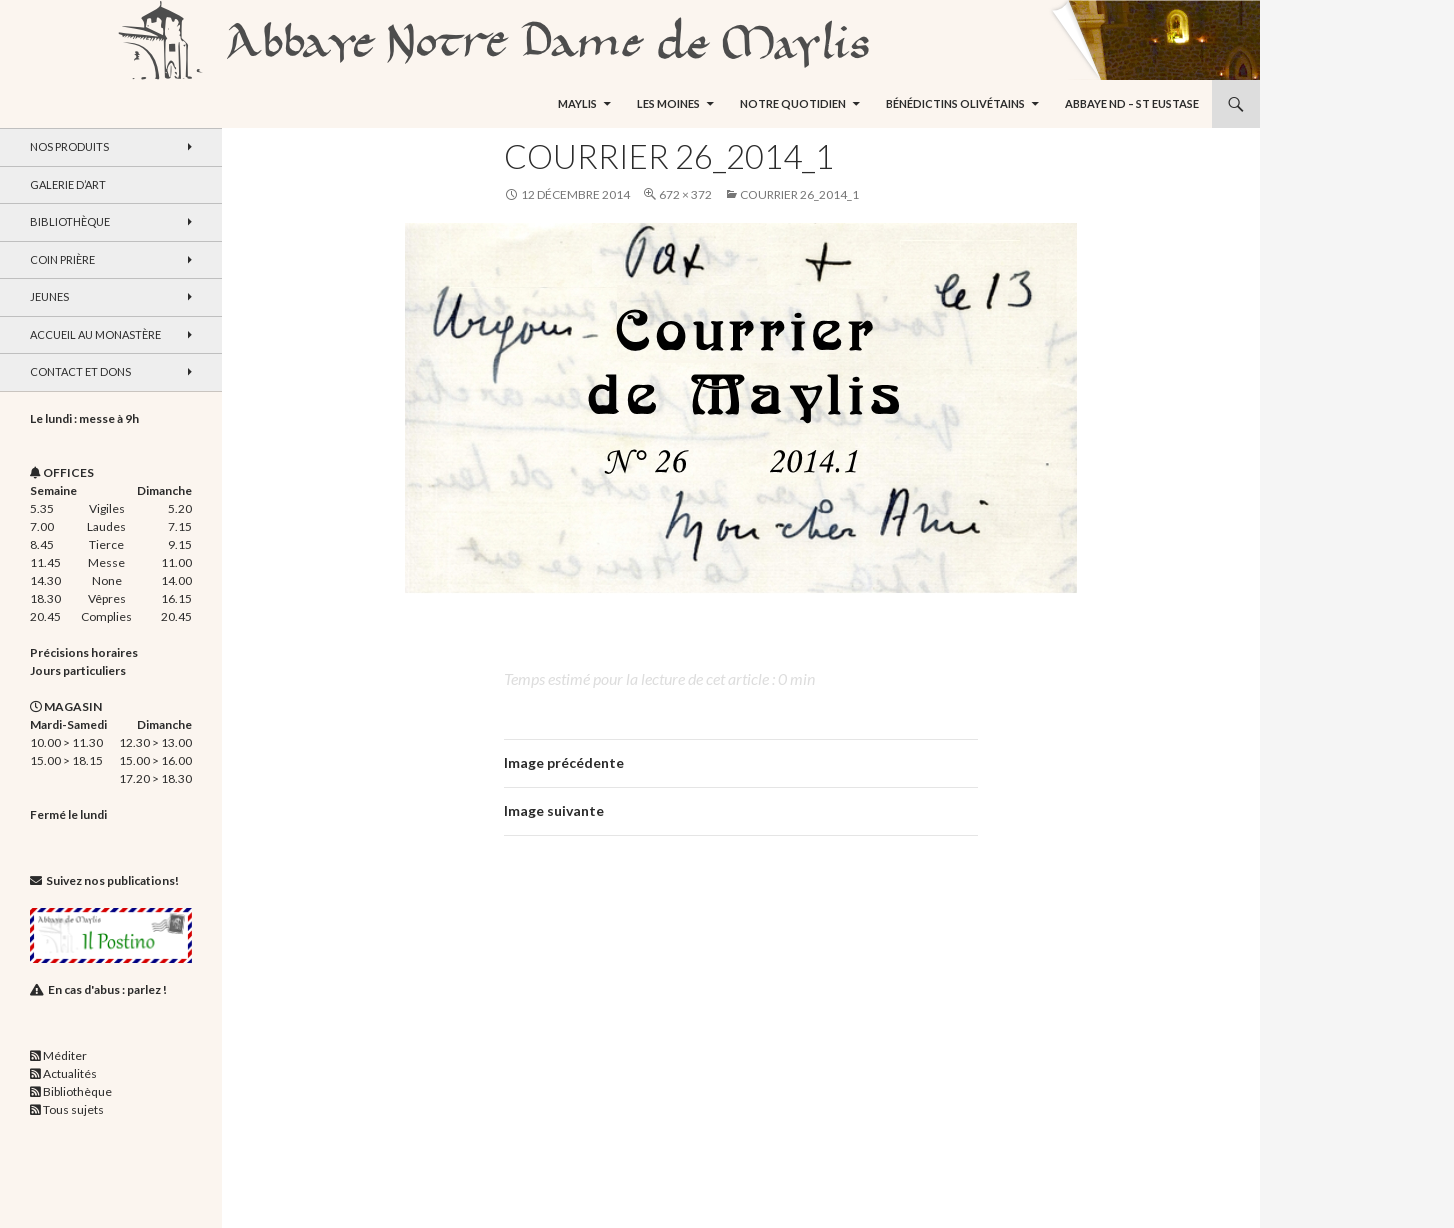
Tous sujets (73, 1109)
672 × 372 (685, 194)
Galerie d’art (68, 184)
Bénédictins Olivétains (955, 103)
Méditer (65, 1055)
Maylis (577, 103)
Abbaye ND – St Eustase (1132, 103)
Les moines (668, 103)
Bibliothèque (70, 221)
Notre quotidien (793, 103)
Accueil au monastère (95, 334)
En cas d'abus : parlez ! (107, 989)
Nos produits (69, 146)
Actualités (70, 1073)
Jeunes (49, 296)
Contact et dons (80, 371)
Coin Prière (62, 259)
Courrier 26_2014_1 (799, 194)
